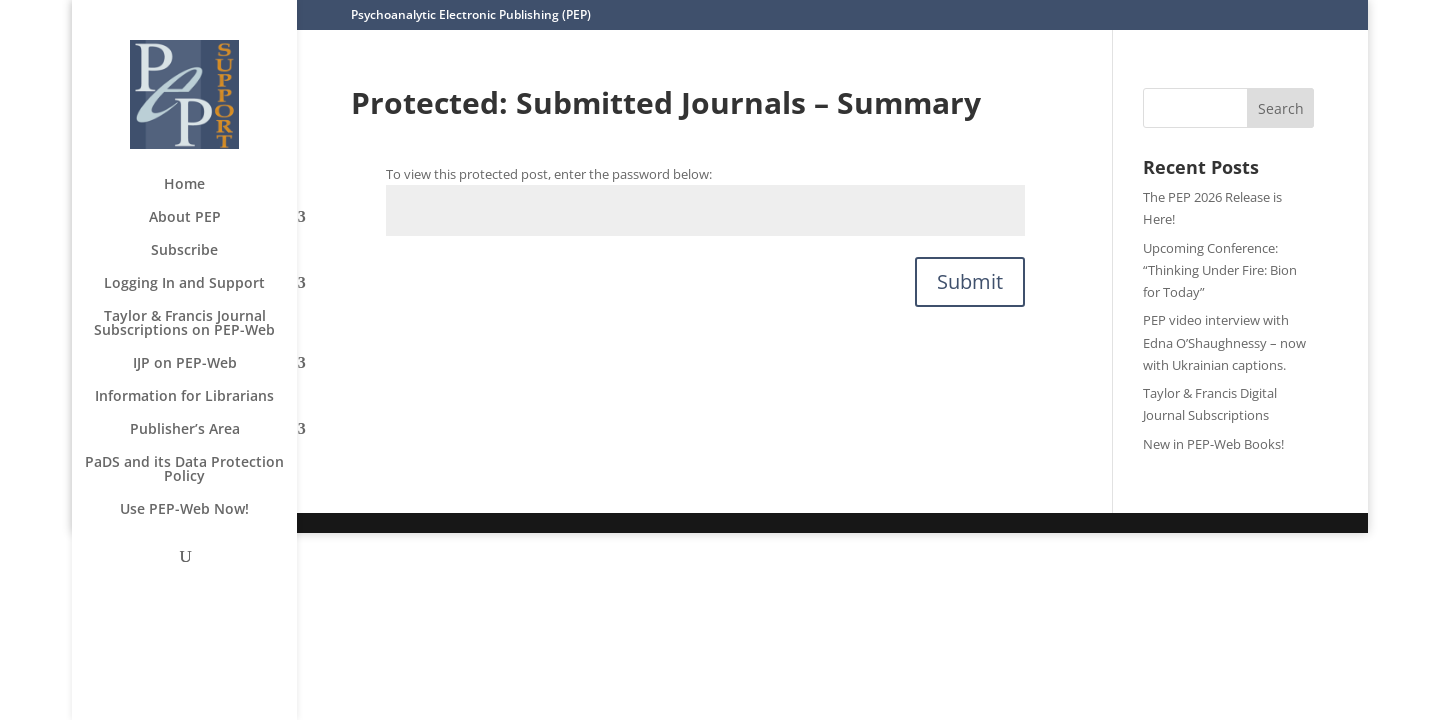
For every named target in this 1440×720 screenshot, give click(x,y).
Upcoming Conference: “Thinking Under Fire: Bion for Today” (1220, 270)
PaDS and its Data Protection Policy (184, 470)
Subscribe (184, 251)
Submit (970, 281)
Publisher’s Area (185, 430)
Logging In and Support (184, 284)
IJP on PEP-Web (185, 364)
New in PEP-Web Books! (1213, 444)
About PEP (185, 218)
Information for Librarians (184, 397)
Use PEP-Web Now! (184, 510)
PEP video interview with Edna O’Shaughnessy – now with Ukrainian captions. (1224, 342)
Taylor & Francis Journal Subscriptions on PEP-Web (184, 324)
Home (184, 185)
